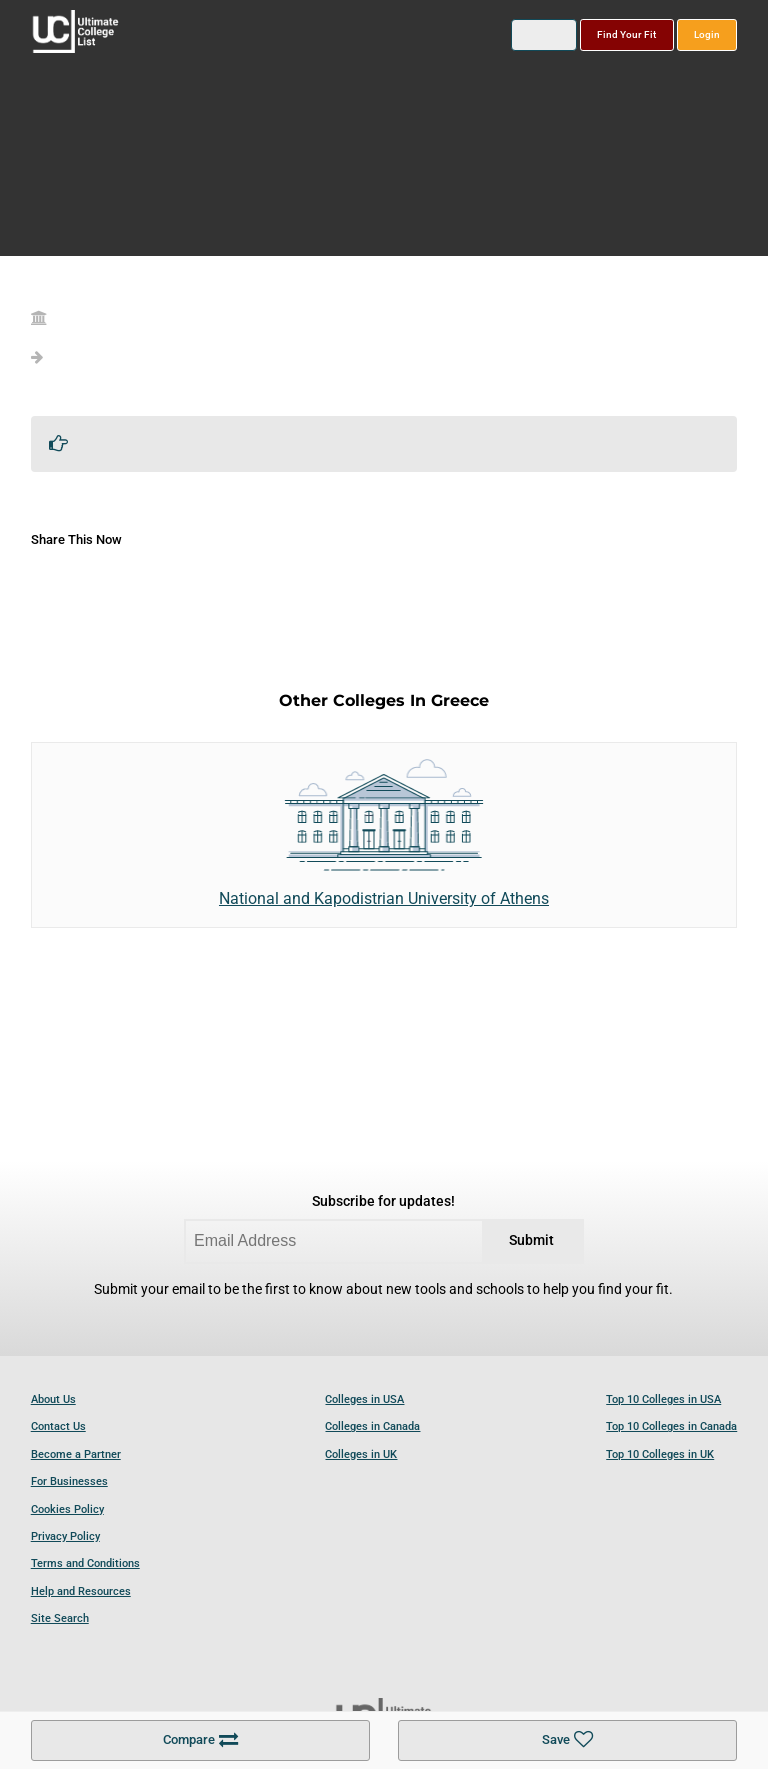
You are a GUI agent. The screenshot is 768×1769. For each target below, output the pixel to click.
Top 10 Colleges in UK (660, 1454)
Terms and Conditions (85, 1563)
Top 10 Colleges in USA (663, 1399)
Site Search (60, 1618)
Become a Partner (76, 1454)
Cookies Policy (67, 1509)
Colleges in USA (364, 1399)
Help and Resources (81, 1591)
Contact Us (58, 1426)
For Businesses (69, 1481)
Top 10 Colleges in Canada (671, 1426)
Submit (531, 1240)
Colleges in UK (361, 1454)
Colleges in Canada (372, 1426)
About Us (53, 1399)
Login (707, 34)
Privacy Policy (65, 1536)
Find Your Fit (626, 34)
